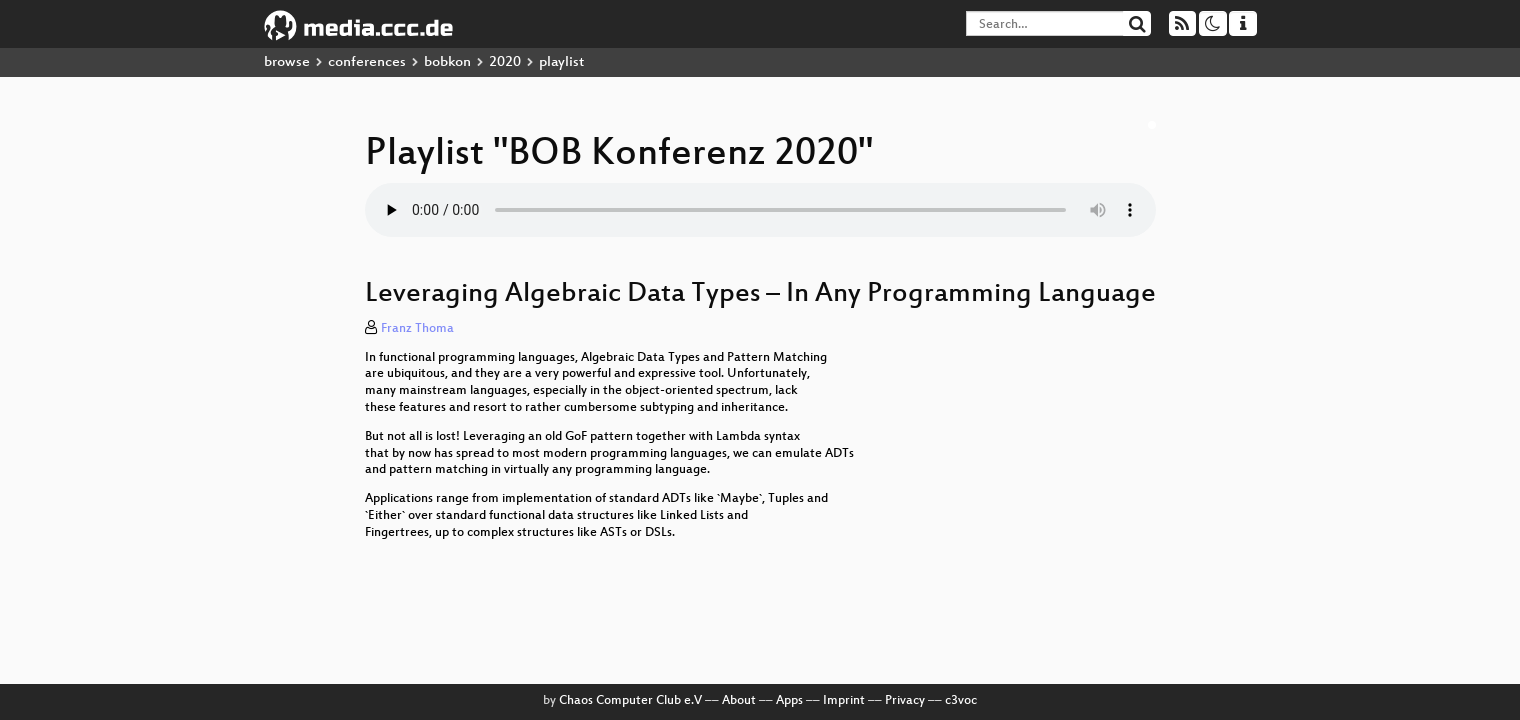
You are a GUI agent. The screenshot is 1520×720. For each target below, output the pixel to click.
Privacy (905, 701)
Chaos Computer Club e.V (630, 701)
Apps (789, 701)
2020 (505, 62)
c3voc (961, 701)
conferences (367, 62)
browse (287, 62)
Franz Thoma (417, 329)
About (739, 701)
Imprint (844, 701)
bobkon (447, 62)
